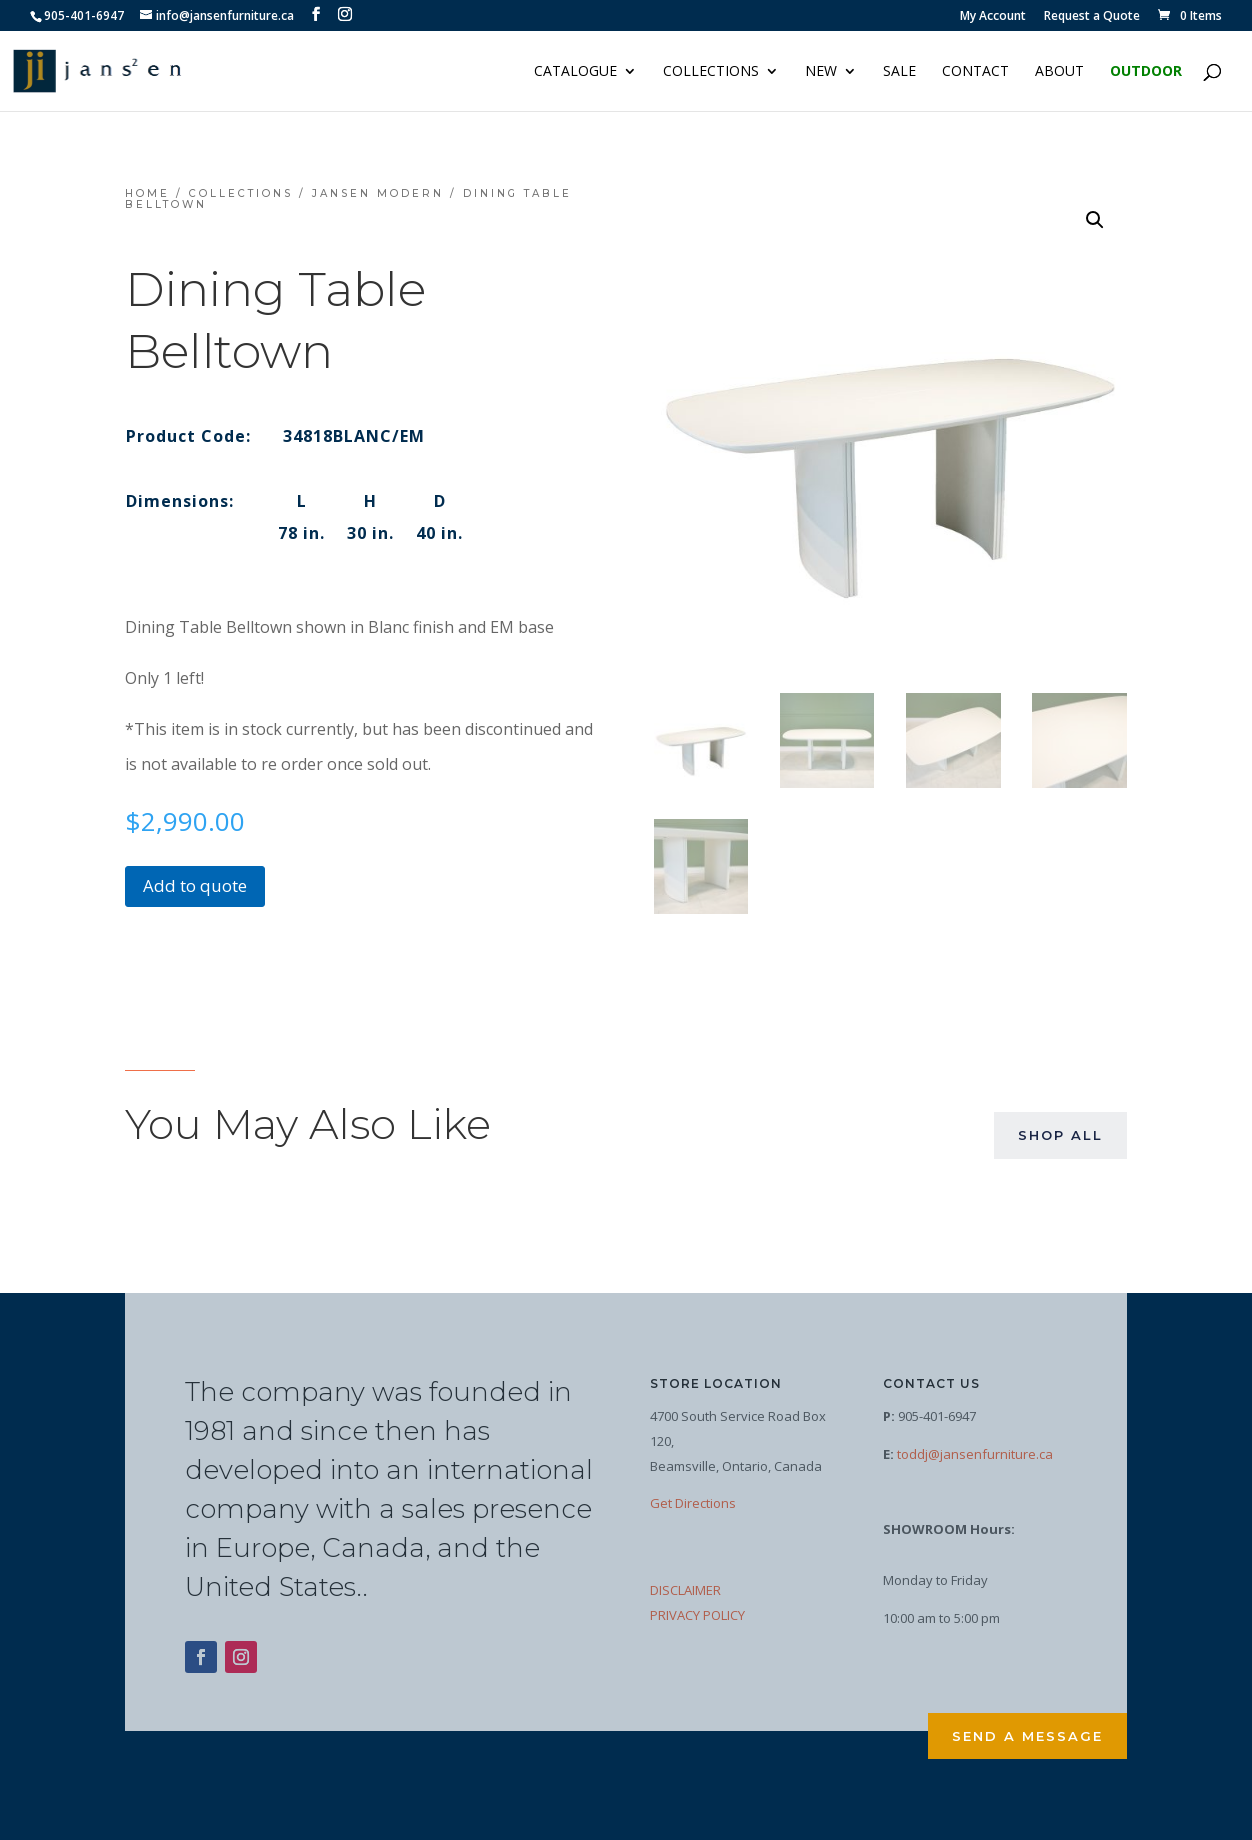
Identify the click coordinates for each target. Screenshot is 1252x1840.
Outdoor (1146, 72)
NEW (821, 72)
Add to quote (195, 885)
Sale (899, 72)
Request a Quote (1092, 17)
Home (147, 193)
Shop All (1060, 1135)
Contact (975, 72)
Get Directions (693, 1503)
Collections (711, 72)
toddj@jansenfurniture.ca (975, 1454)
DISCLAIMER (685, 1590)
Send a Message (1027, 1736)
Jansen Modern (378, 193)
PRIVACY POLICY (697, 1615)
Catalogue (575, 72)
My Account (993, 17)
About (1059, 72)
